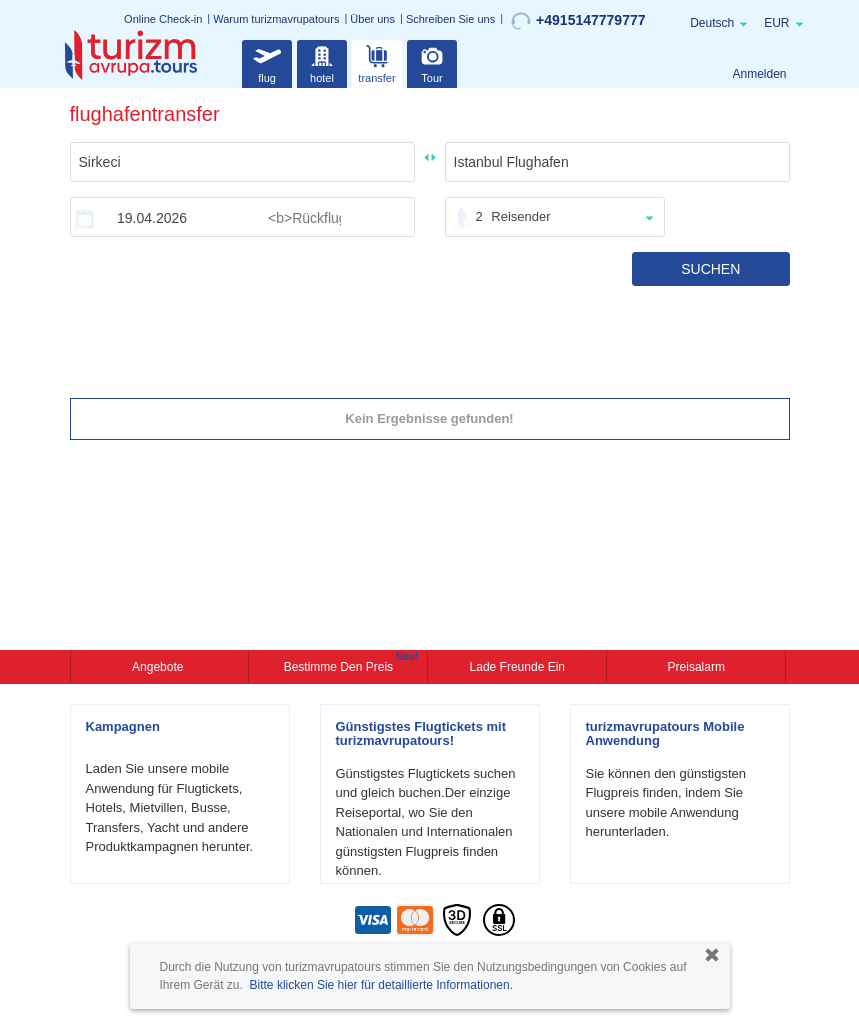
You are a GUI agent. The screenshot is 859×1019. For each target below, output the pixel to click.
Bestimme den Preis (341, 665)
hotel (322, 61)
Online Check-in (163, 19)
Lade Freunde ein (517, 667)
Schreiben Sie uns (450, 19)
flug (267, 61)
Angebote (159, 667)
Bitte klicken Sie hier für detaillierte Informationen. (381, 985)
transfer (376, 61)
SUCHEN (710, 269)
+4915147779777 (578, 21)
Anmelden (759, 74)
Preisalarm (696, 667)
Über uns (372, 19)
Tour (432, 61)
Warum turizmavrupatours (276, 19)
